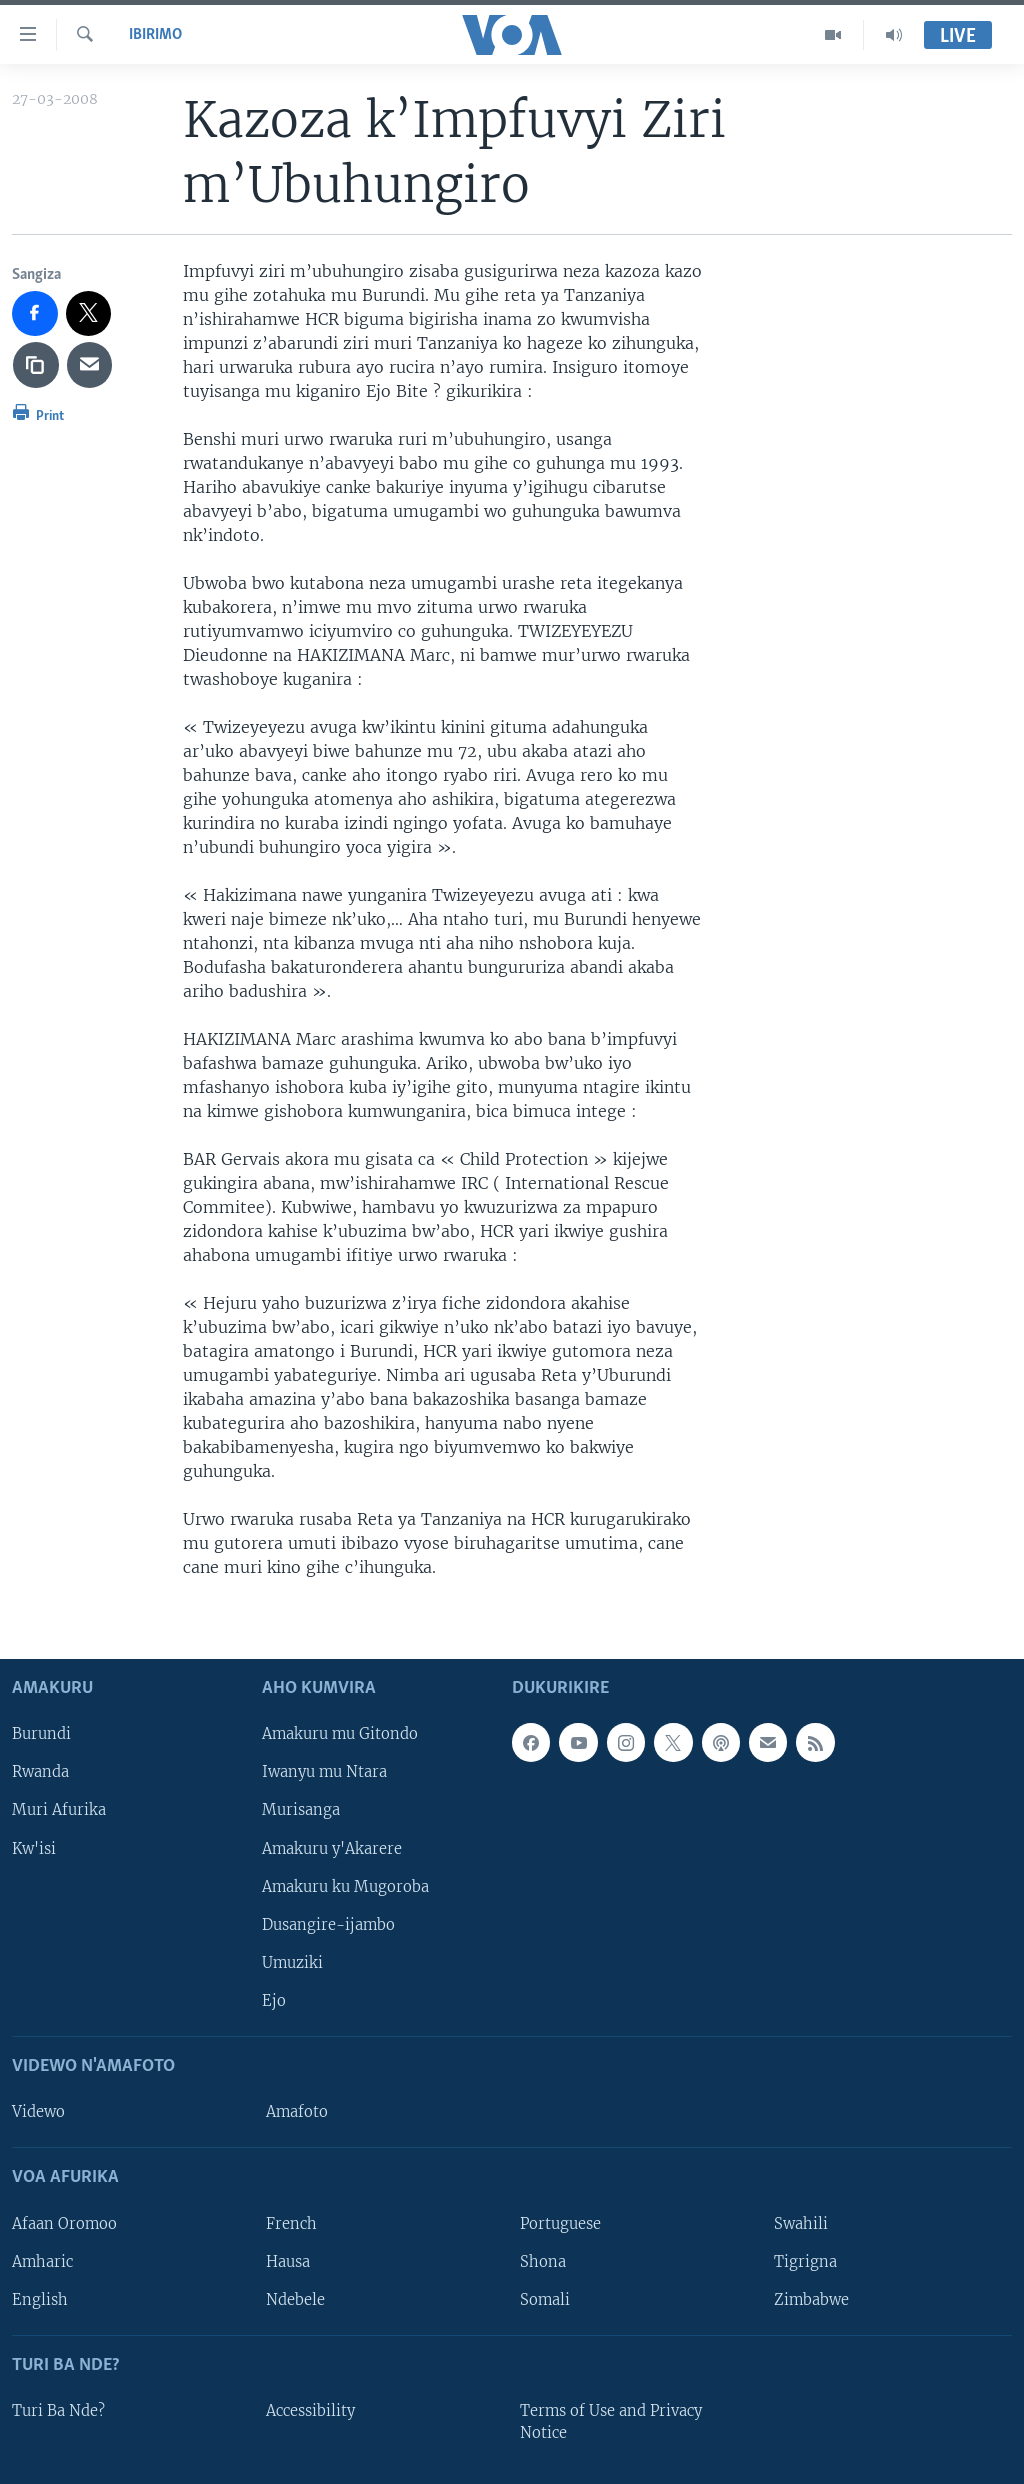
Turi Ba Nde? (58, 2411)
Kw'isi (34, 1848)
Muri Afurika (59, 1810)
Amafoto (297, 2112)
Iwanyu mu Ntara (324, 1772)
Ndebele (295, 2299)
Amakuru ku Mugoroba (345, 1886)
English (40, 2299)
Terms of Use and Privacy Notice (611, 2422)
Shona (543, 2261)
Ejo (274, 2000)
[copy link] (36, 365)
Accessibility (310, 2411)
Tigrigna (805, 2261)
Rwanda (40, 1772)
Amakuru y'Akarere (332, 1848)
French (291, 2223)
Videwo (38, 2112)
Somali (545, 2299)
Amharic (42, 2261)
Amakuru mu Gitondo (340, 1734)
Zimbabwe (811, 2299)
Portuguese (560, 2223)
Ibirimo (155, 35)
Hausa (288, 2261)
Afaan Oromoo (64, 2223)
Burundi (41, 1734)
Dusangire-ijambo (328, 1924)
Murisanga (301, 1810)
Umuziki (292, 1962)
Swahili (801, 2223)
